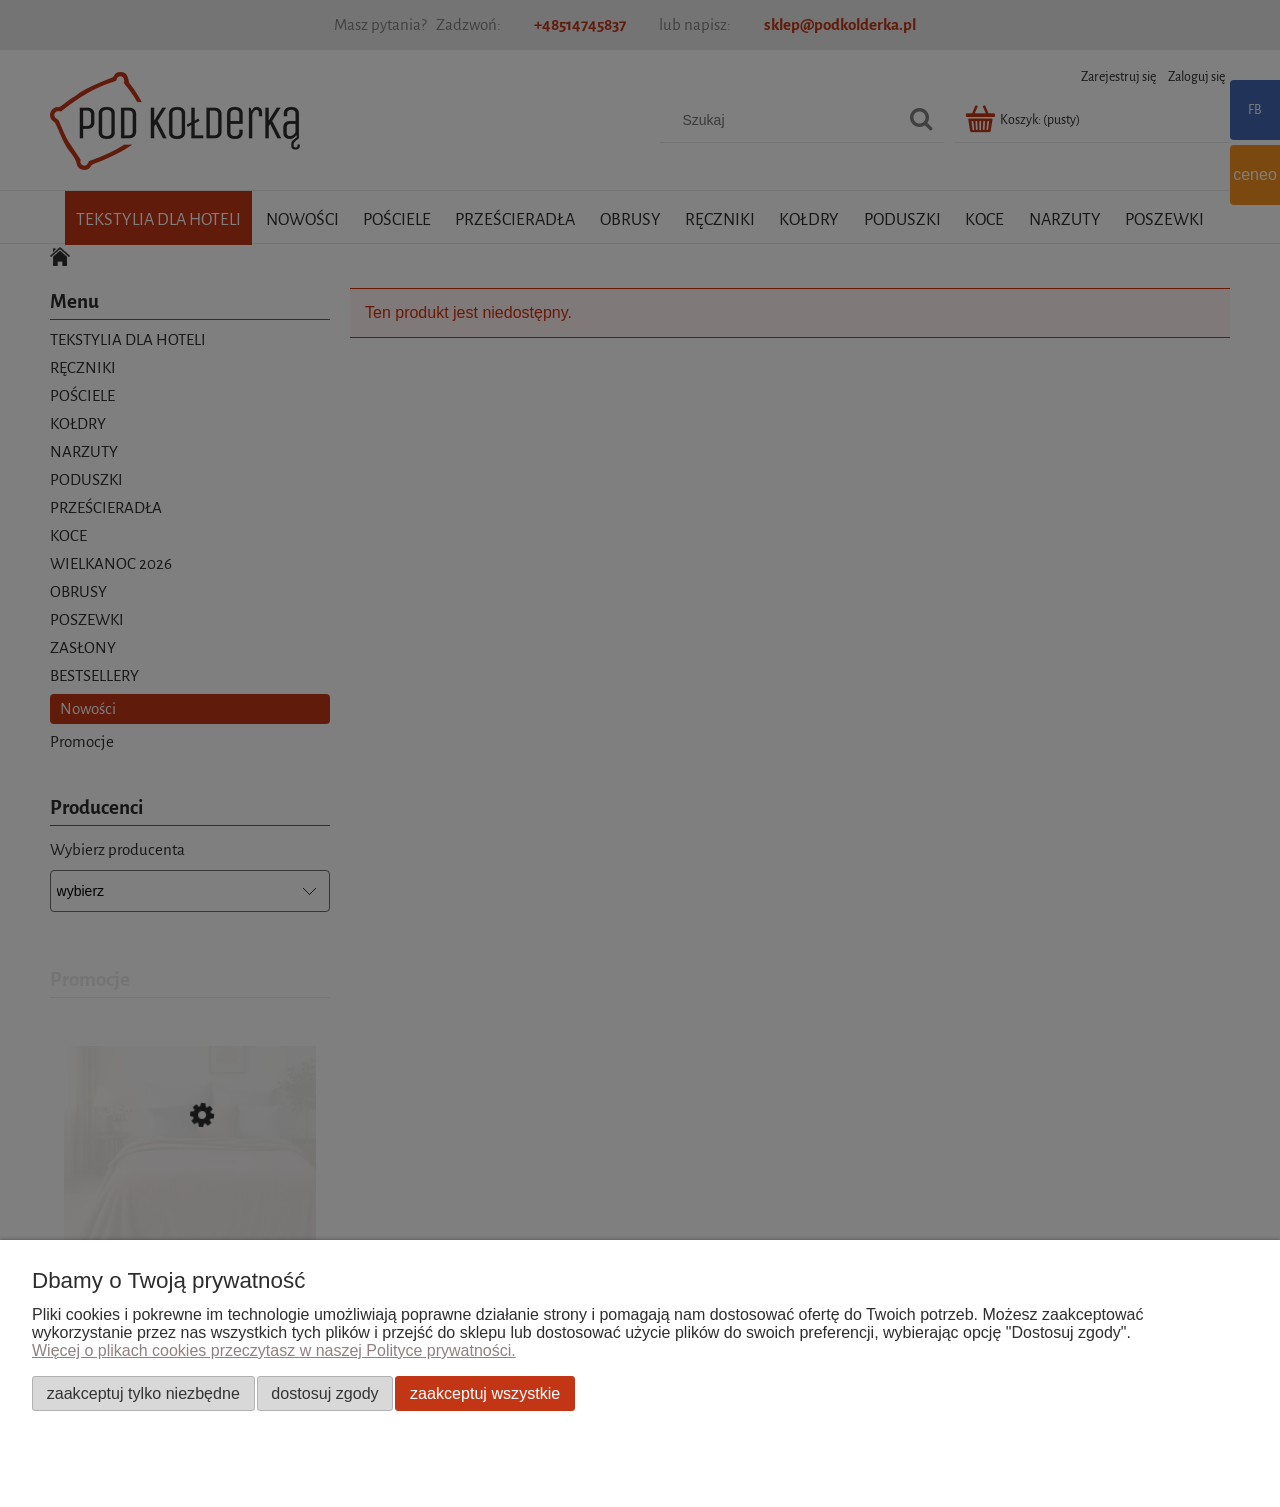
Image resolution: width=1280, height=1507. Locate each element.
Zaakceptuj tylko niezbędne (143, 1393)
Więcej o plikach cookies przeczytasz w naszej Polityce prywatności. (274, 1350)
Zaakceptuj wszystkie (485, 1393)
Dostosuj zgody (324, 1393)
